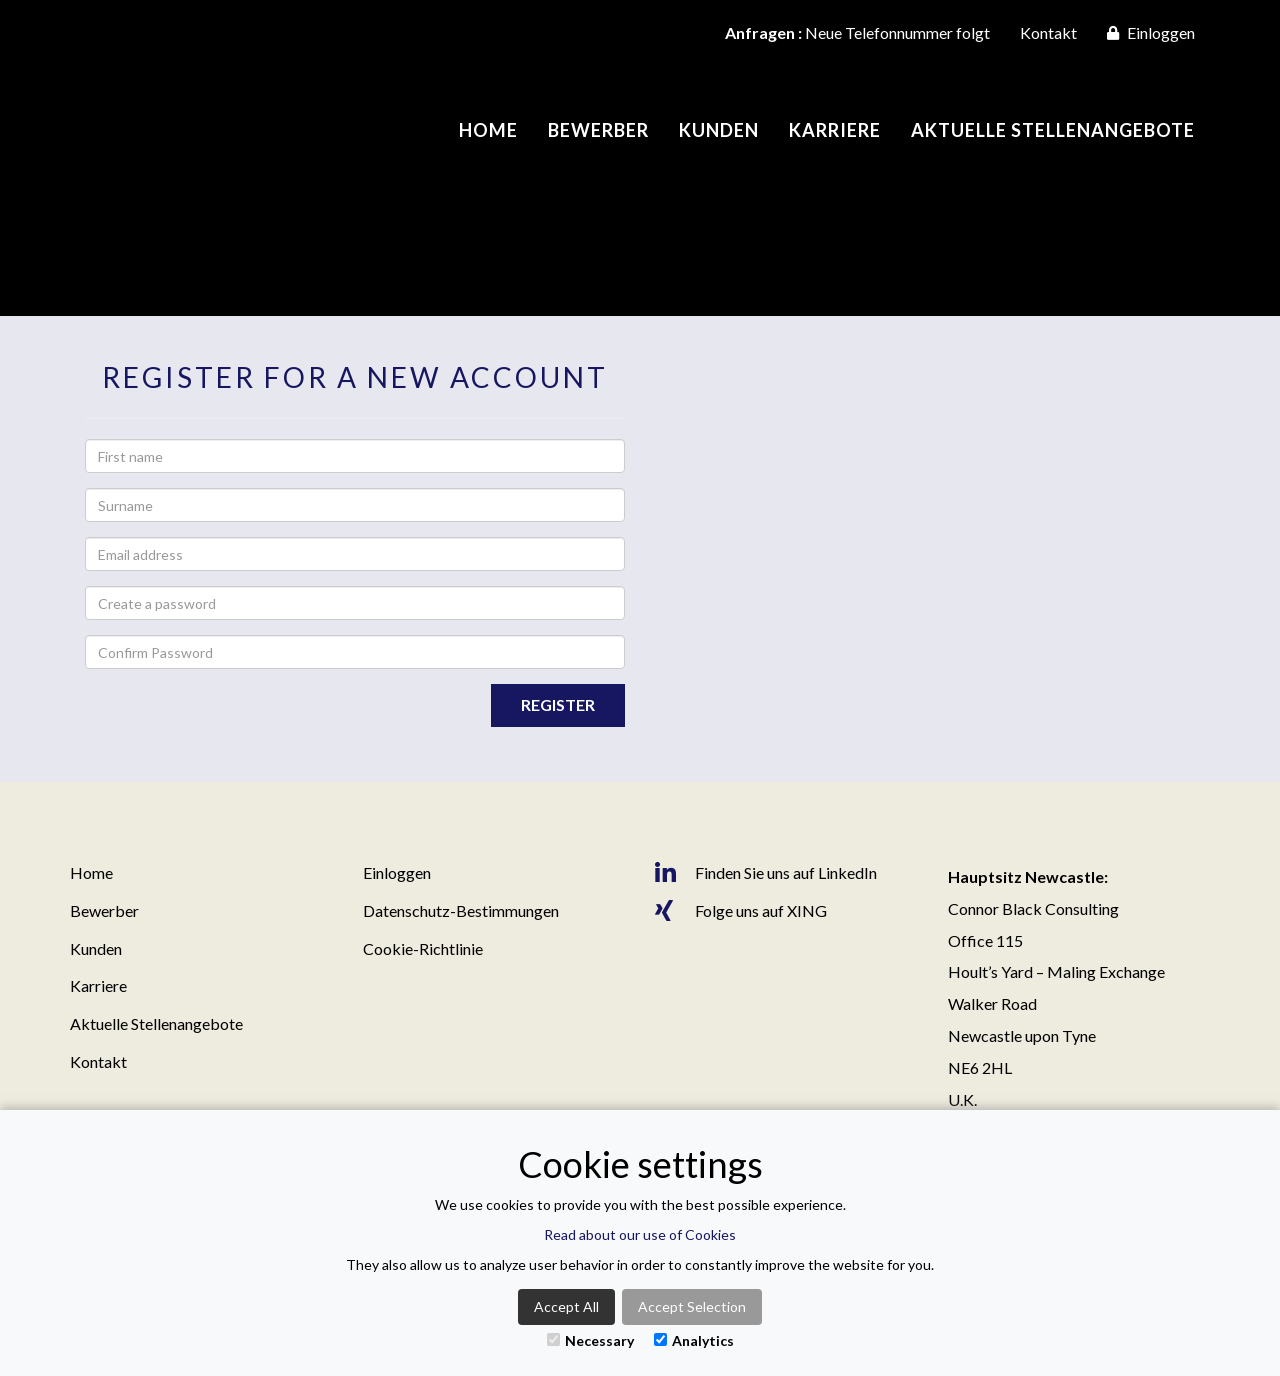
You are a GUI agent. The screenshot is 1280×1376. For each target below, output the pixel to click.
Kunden (719, 130)
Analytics (694, 1340)
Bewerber (598, 130)
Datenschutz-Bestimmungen (461, 910)
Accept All (566, 1306)
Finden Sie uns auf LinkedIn (766, 873)
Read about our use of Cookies (640, 1234)
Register (558, 704)
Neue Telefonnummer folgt (857, 32)
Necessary (590, 1340)
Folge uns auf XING (741, 911)
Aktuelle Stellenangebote (1053, 130)
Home (488, 130)
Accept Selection (692, 1306)
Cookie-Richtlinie (423, 948)
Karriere (835, 130)
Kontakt (1048, 32)
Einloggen (1151, 32)
